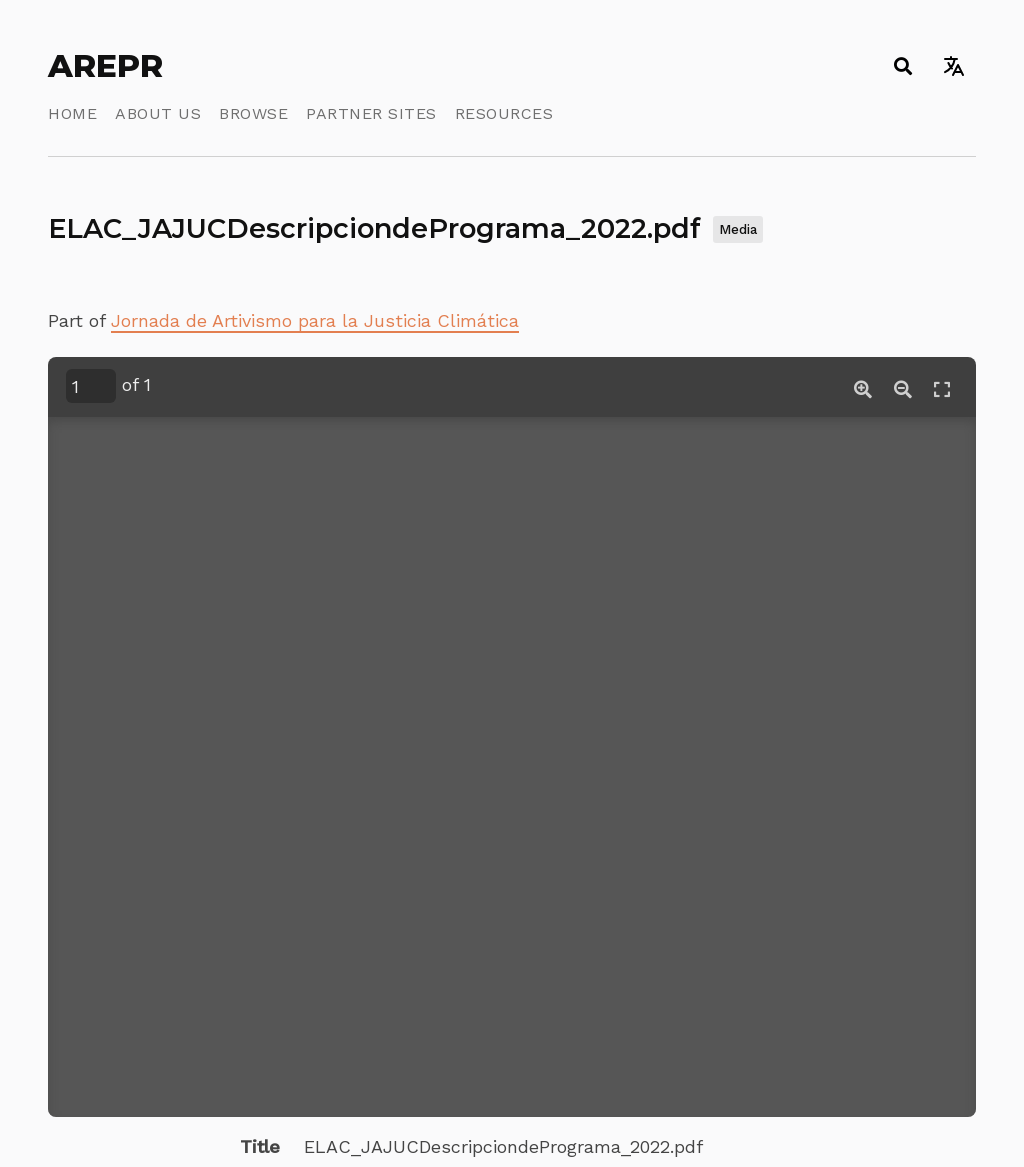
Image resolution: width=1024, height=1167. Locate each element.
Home (72, 113)
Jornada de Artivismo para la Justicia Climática (315, 320)
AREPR (105, 66)
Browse (253, 113)
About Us (158, 113)
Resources (504, 113)
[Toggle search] (902, 66)
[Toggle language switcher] (953, 66)
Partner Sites (371, 113)
